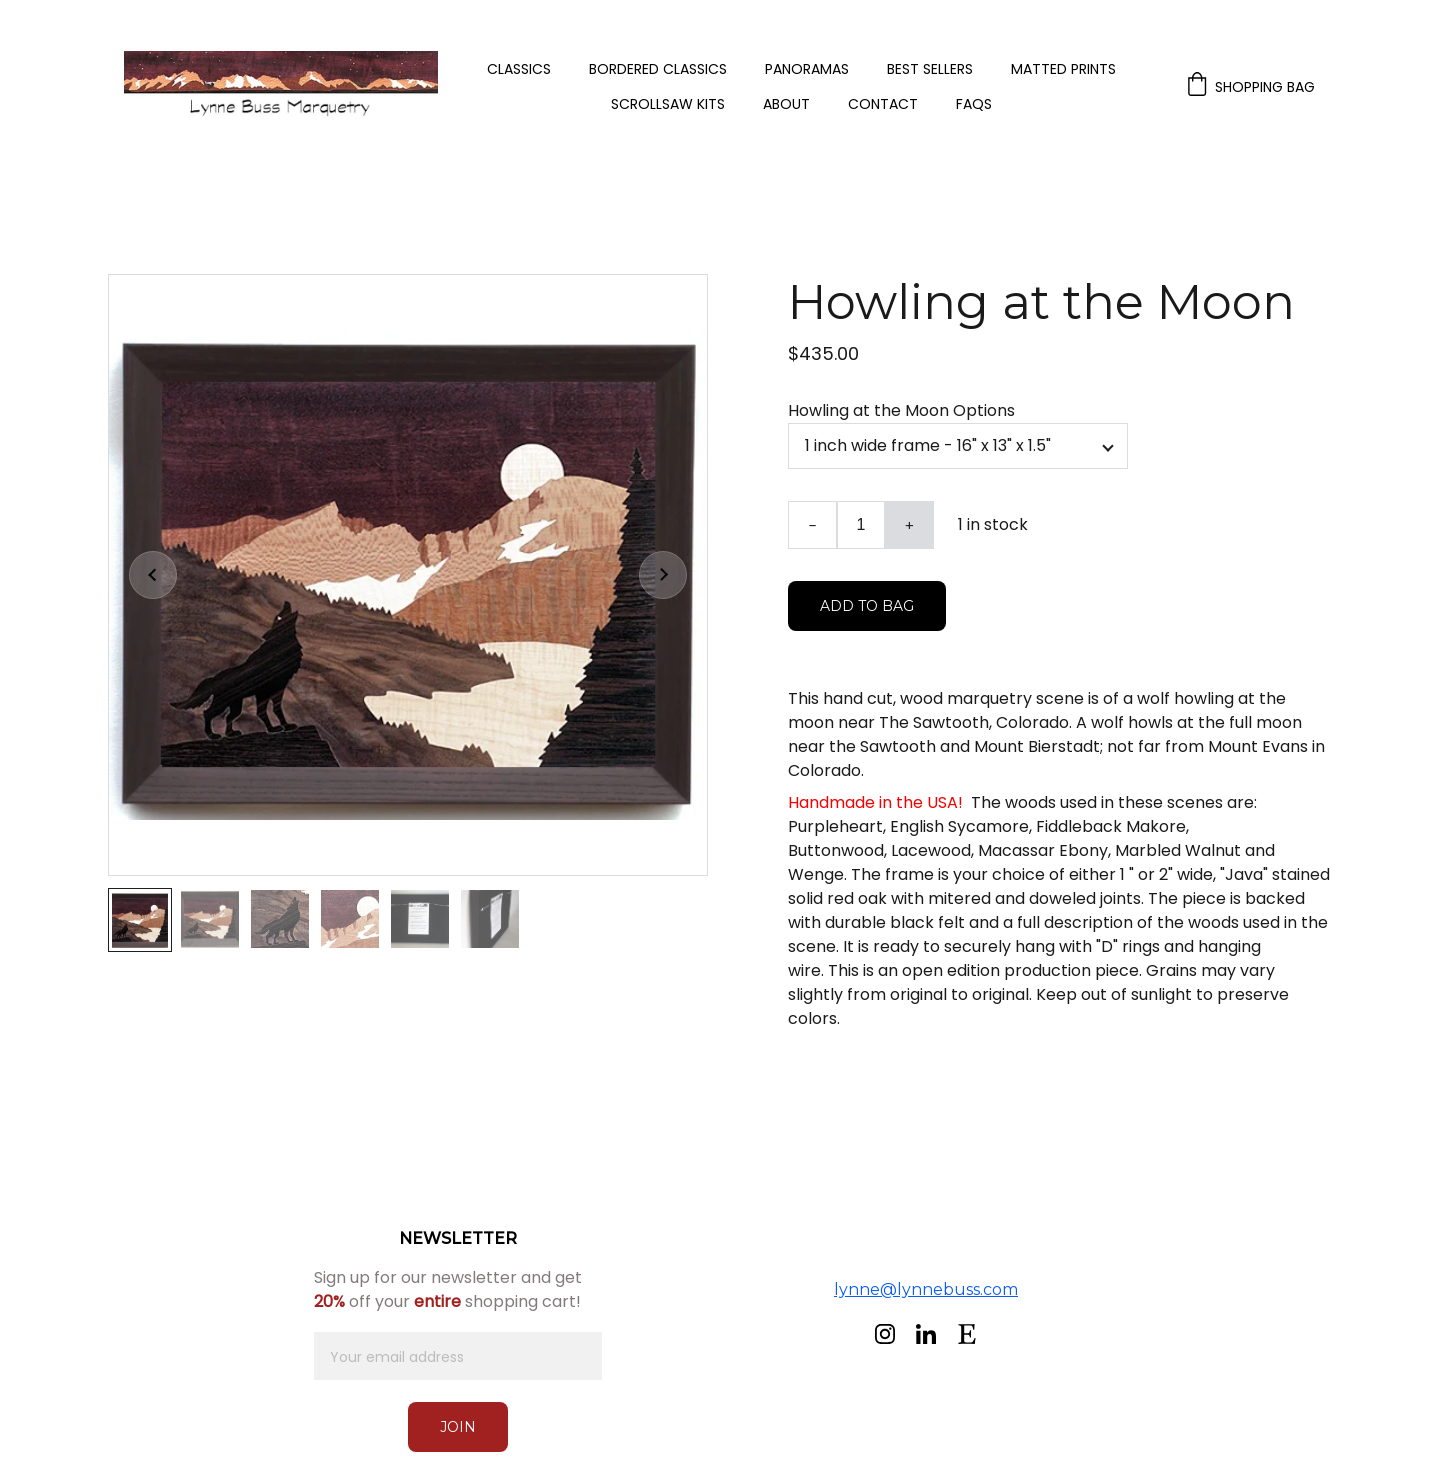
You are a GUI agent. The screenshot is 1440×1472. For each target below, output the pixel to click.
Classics (519, 69)
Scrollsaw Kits (668, 104)
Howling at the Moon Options (901, 410)
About (786, 104)
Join (458, 1427)
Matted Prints (1063, 69)
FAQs (974, 104)
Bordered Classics (658, 69)
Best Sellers (930, 69)
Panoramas (807, 69)
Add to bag (867, 606)
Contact (883, 104)
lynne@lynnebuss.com (926, 1289)
